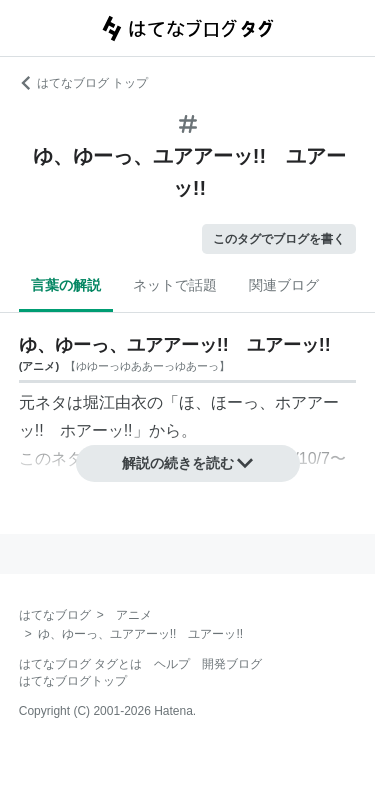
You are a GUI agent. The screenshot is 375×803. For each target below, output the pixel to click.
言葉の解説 (66, 285)
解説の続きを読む (188, 463)
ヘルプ (172, 664)
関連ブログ (284, 285)
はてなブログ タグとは (80, 664)
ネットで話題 (175, 285)
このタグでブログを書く (279, 239)
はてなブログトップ (73, 681)
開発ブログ (232, 664)
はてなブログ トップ (83, 83)
